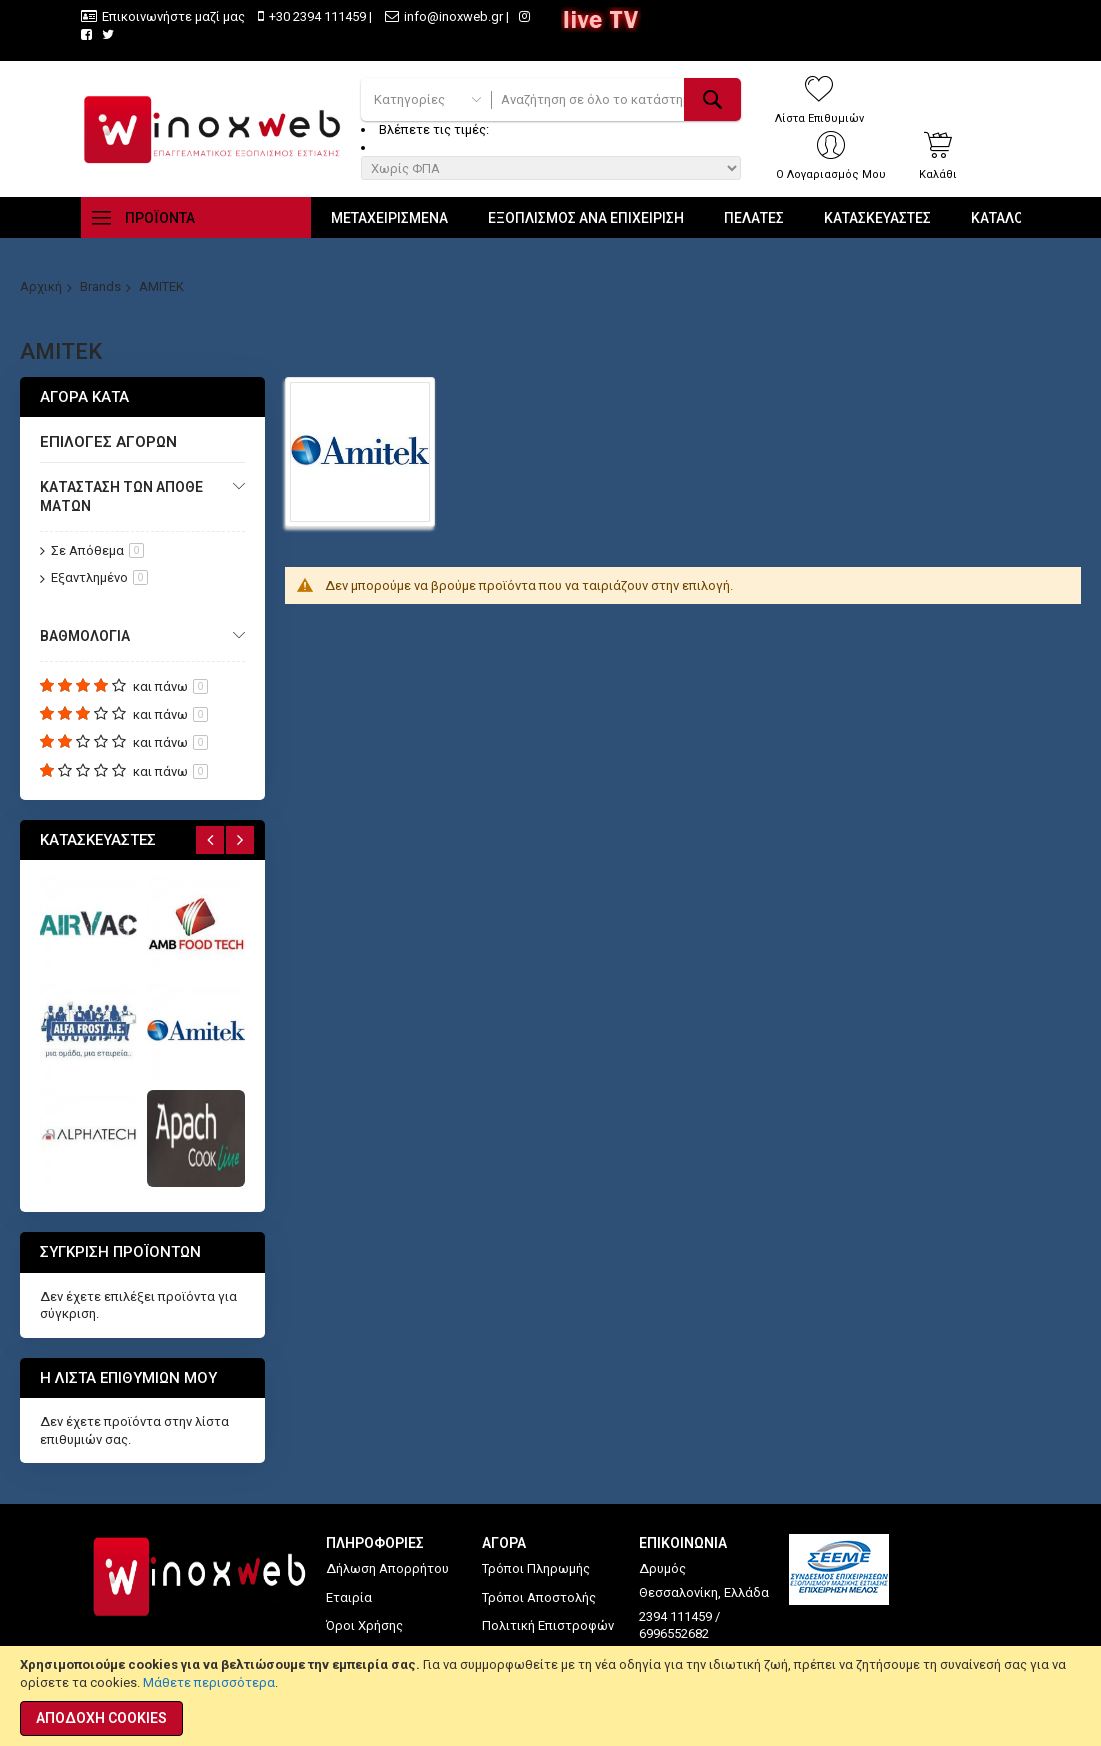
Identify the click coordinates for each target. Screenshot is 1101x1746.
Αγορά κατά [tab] (84, 397)
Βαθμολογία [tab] (85, 636)
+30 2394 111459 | (320, 16)
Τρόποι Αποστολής (539, 1597)
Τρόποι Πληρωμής (536, 1568)
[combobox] (616, 99)
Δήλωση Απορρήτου (387, 1568)
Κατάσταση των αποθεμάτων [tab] (121, 496)
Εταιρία (349, 1597)
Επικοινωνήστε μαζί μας (173, 16)
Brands (100, 286)
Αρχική (41, 286)
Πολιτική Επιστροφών (548, 1625)
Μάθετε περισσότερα (209, 1682)
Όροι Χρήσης (364, 1625)
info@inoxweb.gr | (456, 16)
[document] (550, 1696)
